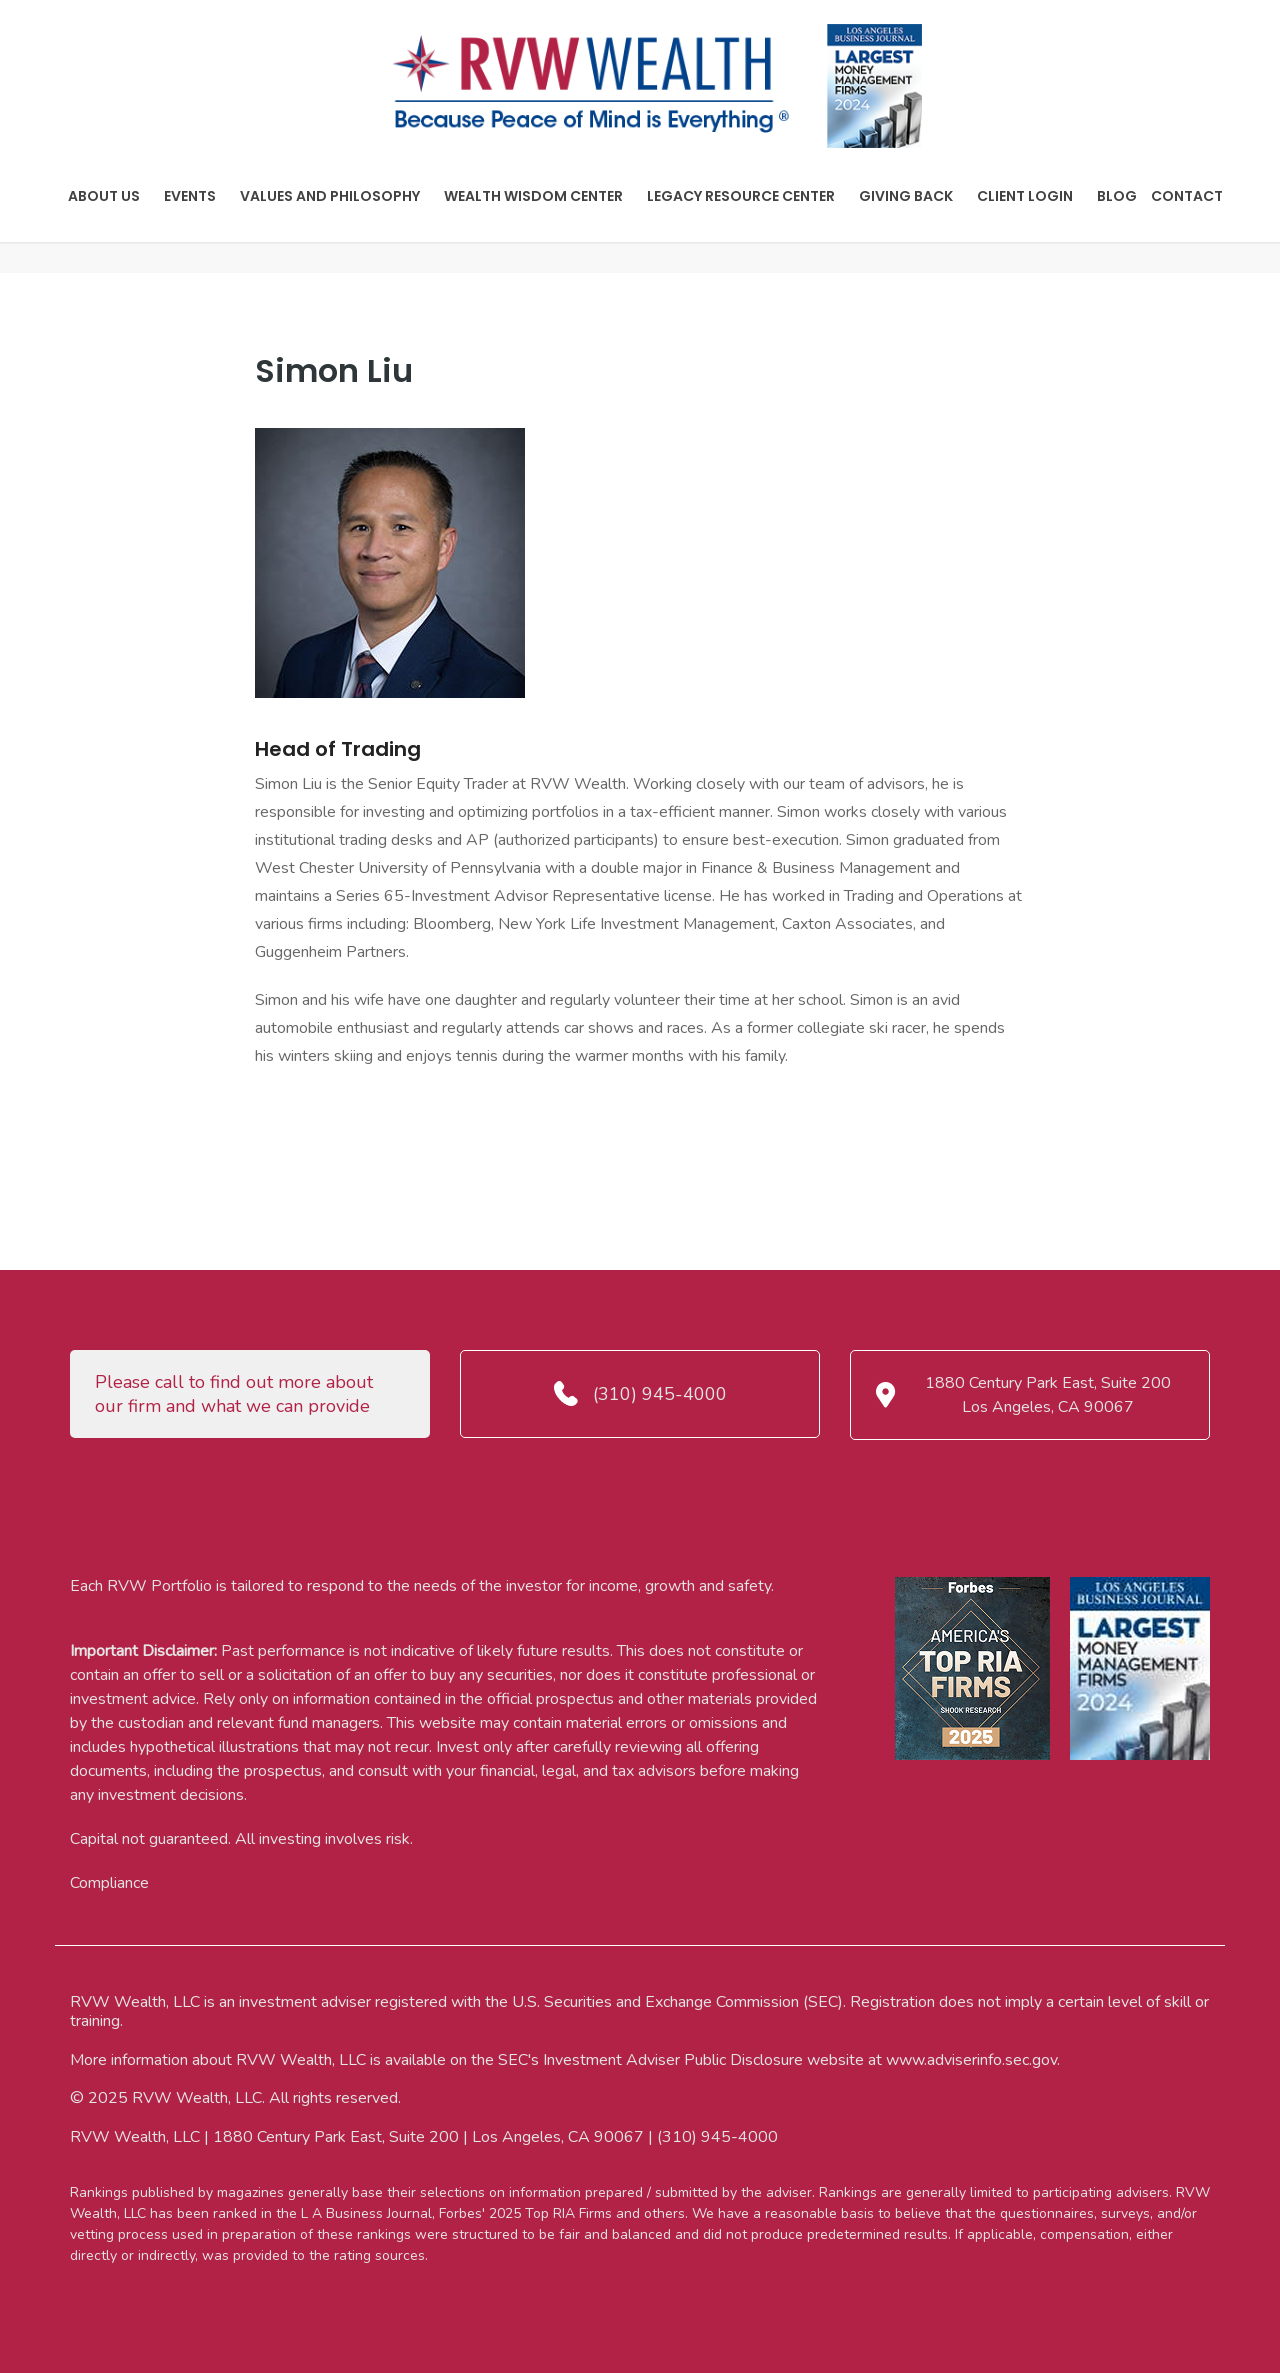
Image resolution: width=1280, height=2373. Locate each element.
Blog (1117, 196)
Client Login (1025, 196)
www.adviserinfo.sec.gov (971, 2060)
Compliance (109, 1883)
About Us (104, 196)
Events (190, 196)
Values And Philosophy (330, 196)
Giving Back (906, 196)
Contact (1187, 196)
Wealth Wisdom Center (533, 196)
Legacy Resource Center (741, 196)
